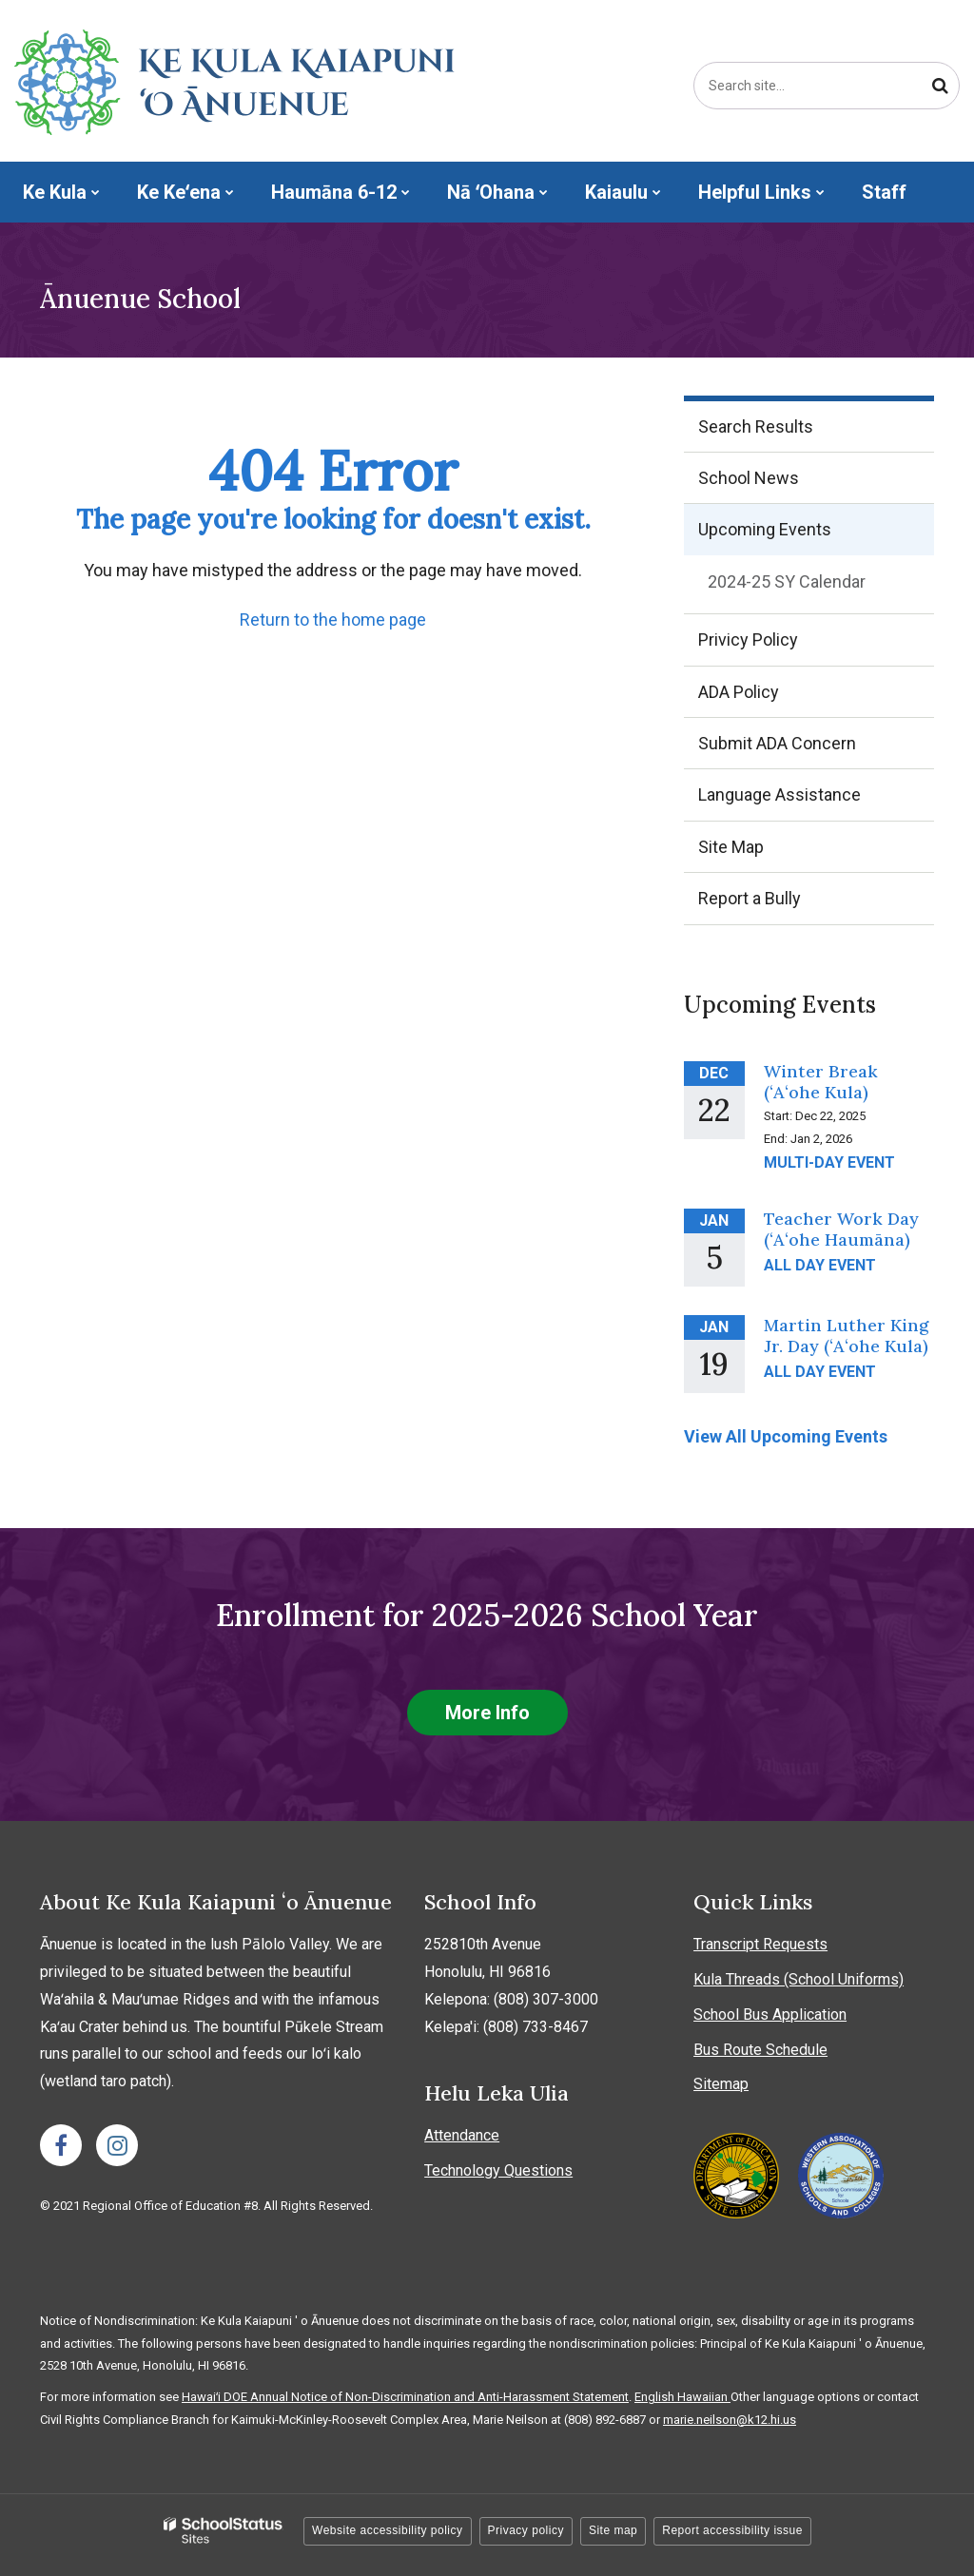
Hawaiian (703, 2397)
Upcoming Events (764, 529)
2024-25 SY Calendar (818, 586)
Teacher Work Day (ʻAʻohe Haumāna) (841, 1229)
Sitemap (721, 2084)
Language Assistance (779, 794)
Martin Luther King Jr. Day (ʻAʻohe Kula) (846, 1335)
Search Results (755, 426)
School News (748, 478)
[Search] (940, 85)
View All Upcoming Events (785, 1436)
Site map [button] (613, 2530)
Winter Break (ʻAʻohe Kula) (821, 1081)
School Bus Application (770, 2014)
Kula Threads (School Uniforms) (798, 1979)
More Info (487, 1712)
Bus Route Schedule (760, 2050)
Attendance (461, 2135)
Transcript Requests (760, 1944)
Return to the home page (333, 619)
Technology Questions (498, 2170)
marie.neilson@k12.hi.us (729, 2419)
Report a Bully (781, 904)
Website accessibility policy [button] (387, 2530)
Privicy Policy (748, 639)
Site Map (731, 847)
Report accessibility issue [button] (732, 2530)
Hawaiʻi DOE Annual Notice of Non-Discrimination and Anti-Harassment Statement (405, 2397)
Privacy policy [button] (526, 2530)
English (655, 2397)
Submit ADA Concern (777, 743)
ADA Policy (738, 692)
